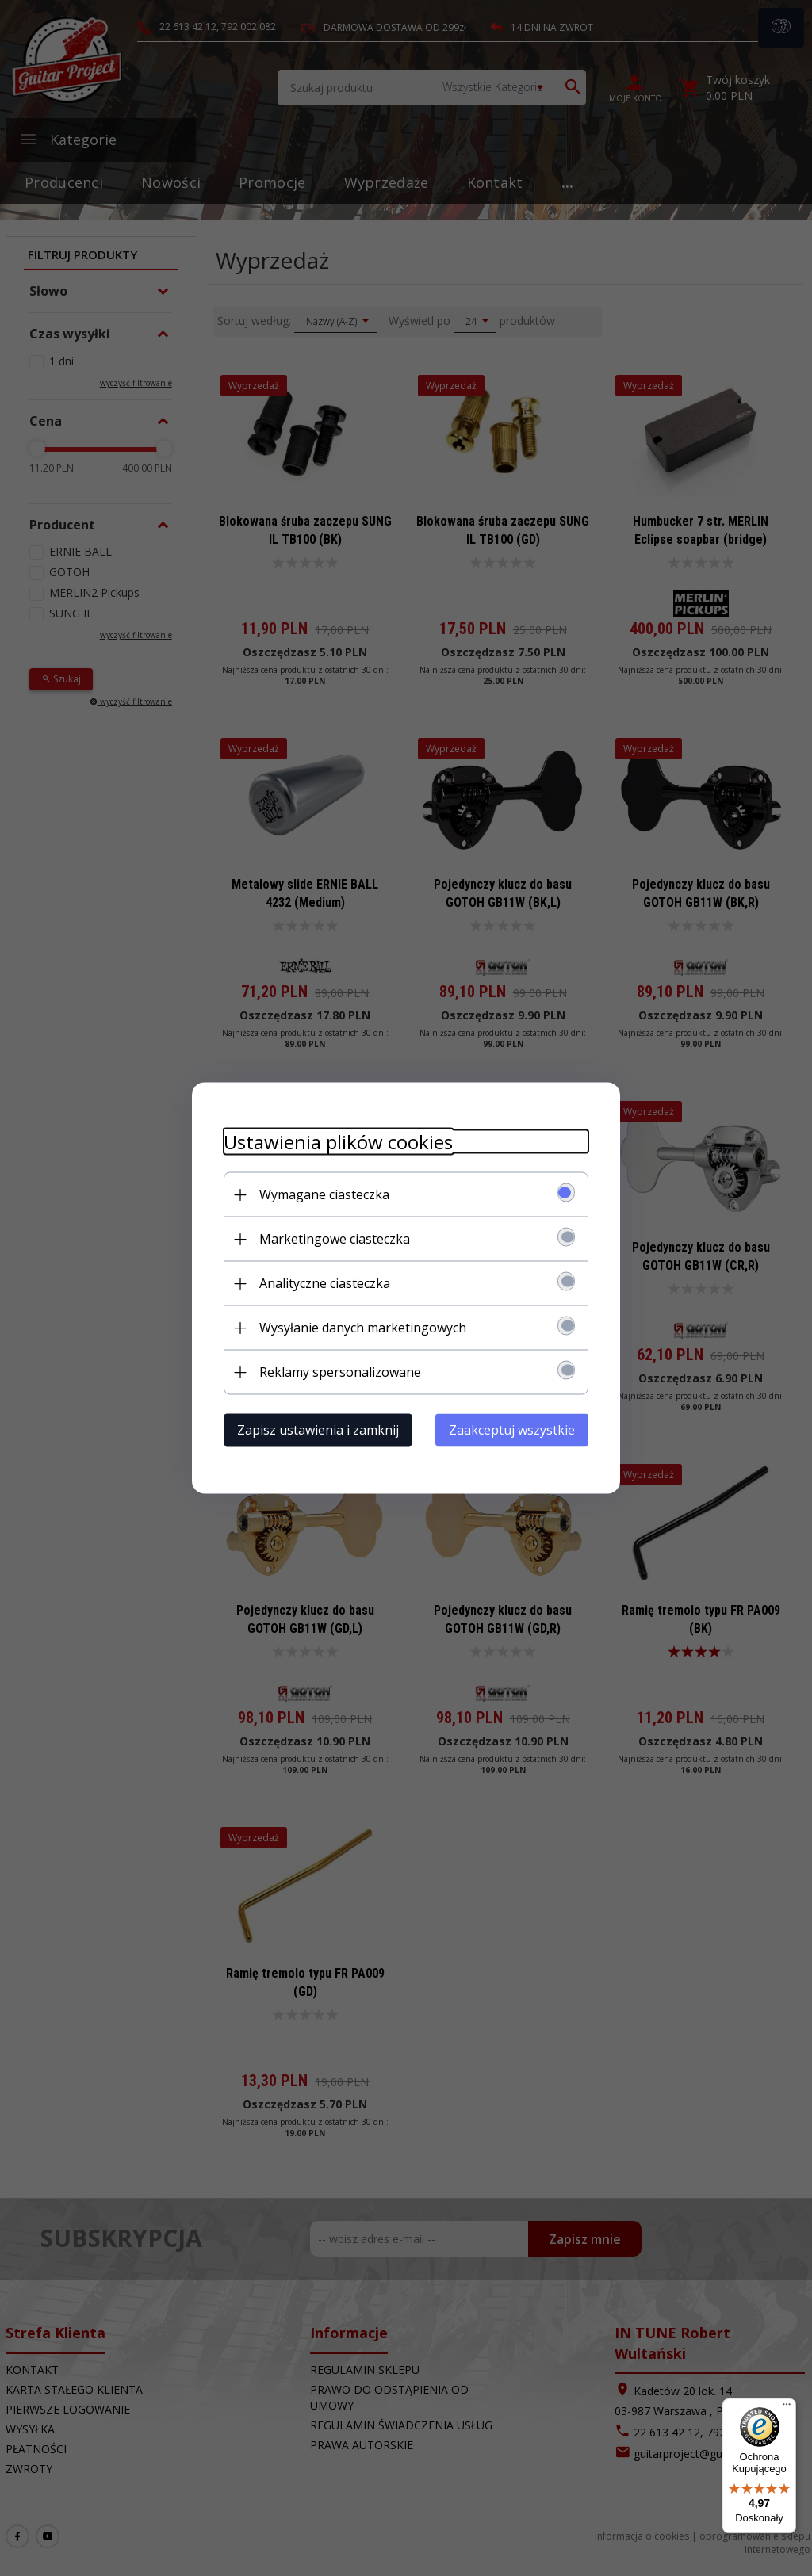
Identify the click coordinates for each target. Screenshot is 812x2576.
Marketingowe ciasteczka (334, 1239)
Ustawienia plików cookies (338, 1141)
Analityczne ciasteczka (324, 1283)
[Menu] (786, 2407)
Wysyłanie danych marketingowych (362, 1327)
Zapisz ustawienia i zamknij (318, 1430)
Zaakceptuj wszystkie (512, 1430)
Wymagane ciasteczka (324, 1194)
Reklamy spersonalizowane (340, 1372)
